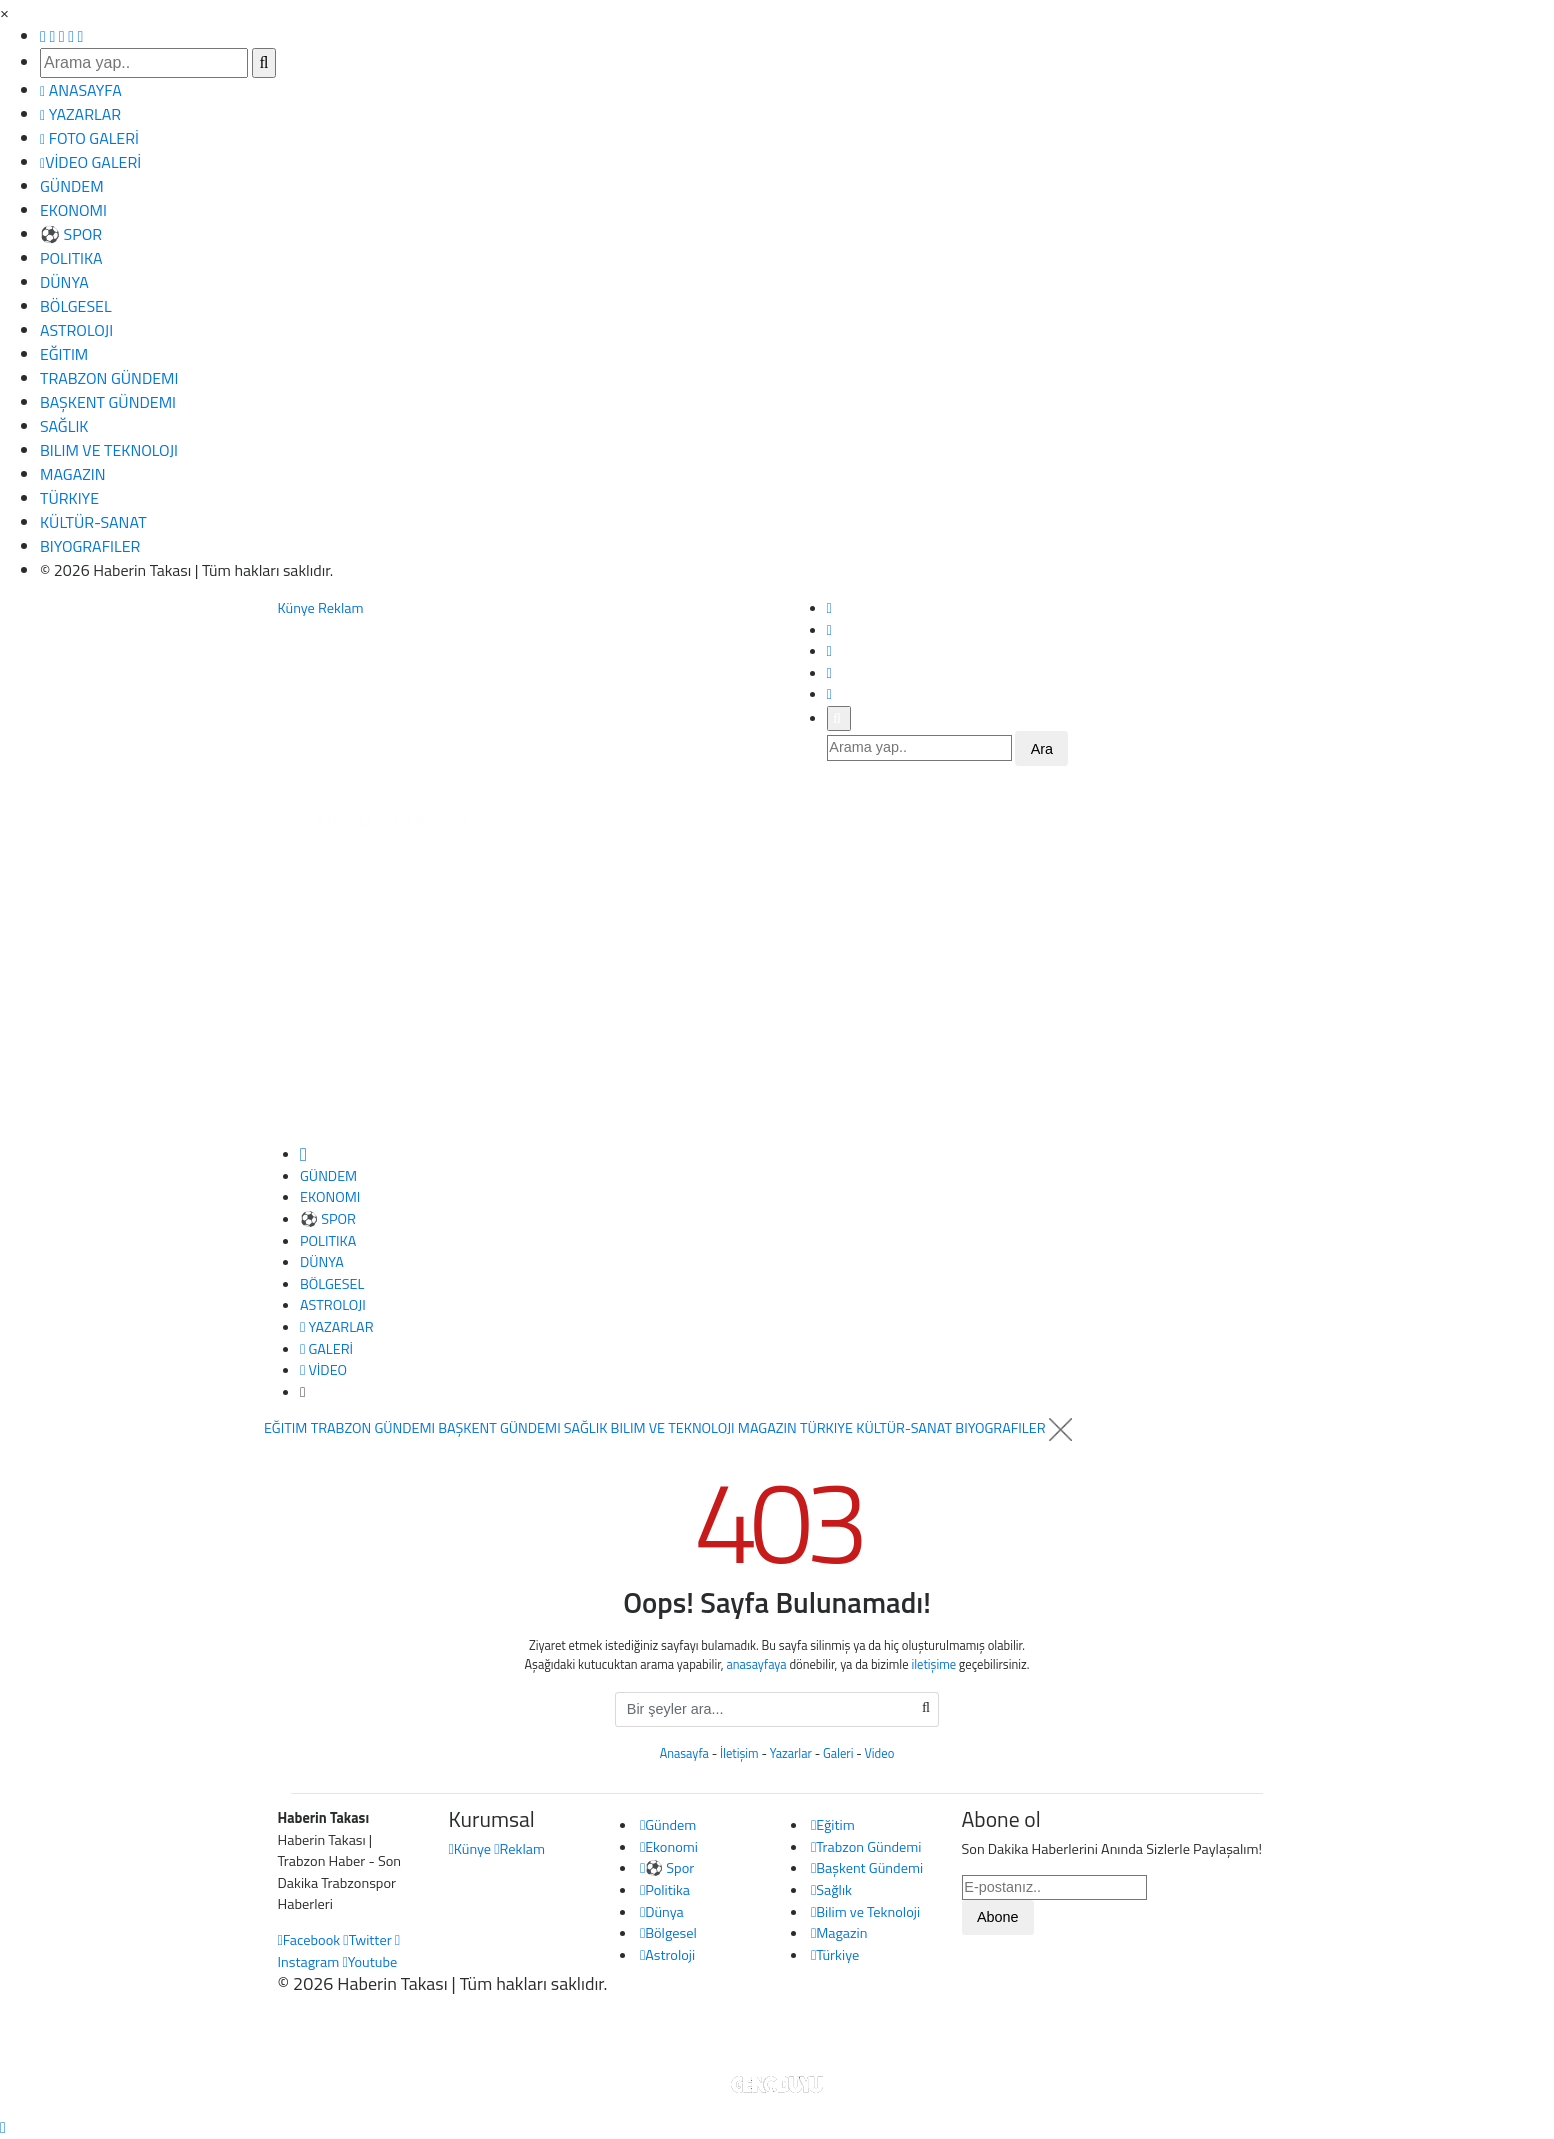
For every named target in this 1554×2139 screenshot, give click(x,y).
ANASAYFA (81, 90)
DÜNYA (64, 282)
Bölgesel (668, 1933)
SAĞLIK (64, 426)
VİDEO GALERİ (90, 162)
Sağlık (831, 1890)
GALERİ (326, 1349)
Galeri (838, 1753)
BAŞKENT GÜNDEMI (108, 402)
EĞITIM (64, 354)
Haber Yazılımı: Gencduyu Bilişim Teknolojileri (777, 2037)
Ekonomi (669, 1847)
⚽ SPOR (71, 234)
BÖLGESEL (76, 306)
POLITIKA (71, 258)
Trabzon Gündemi (866, 1847)
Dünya (662, 1912)
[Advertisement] (777, 994)
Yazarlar (791, 1753)
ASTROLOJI (76, 330)
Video (880, 1753)
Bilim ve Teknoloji (865, 1912)
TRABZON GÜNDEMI (109, 378)
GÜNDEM (72, 186)
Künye (296, 608)
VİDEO (323, 1370)
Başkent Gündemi (867, 1868)
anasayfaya (756, 1664)
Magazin (839, 1933)
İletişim (739, 1753)
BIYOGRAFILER (90, 546)
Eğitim (833, 1825)
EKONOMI (73, 210)
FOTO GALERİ (89, 138)
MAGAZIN (73, 474)
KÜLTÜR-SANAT (93, 522)
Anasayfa (684, 1753)
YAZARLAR (80, 114)
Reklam (340, 608)
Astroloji (667, 1955)
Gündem (668, 1825)
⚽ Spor (667, 1868)
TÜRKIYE (69, 498)
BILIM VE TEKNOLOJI (109, 450)
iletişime (933, 1664)
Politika (665, 1890)
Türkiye (835, 1955)
